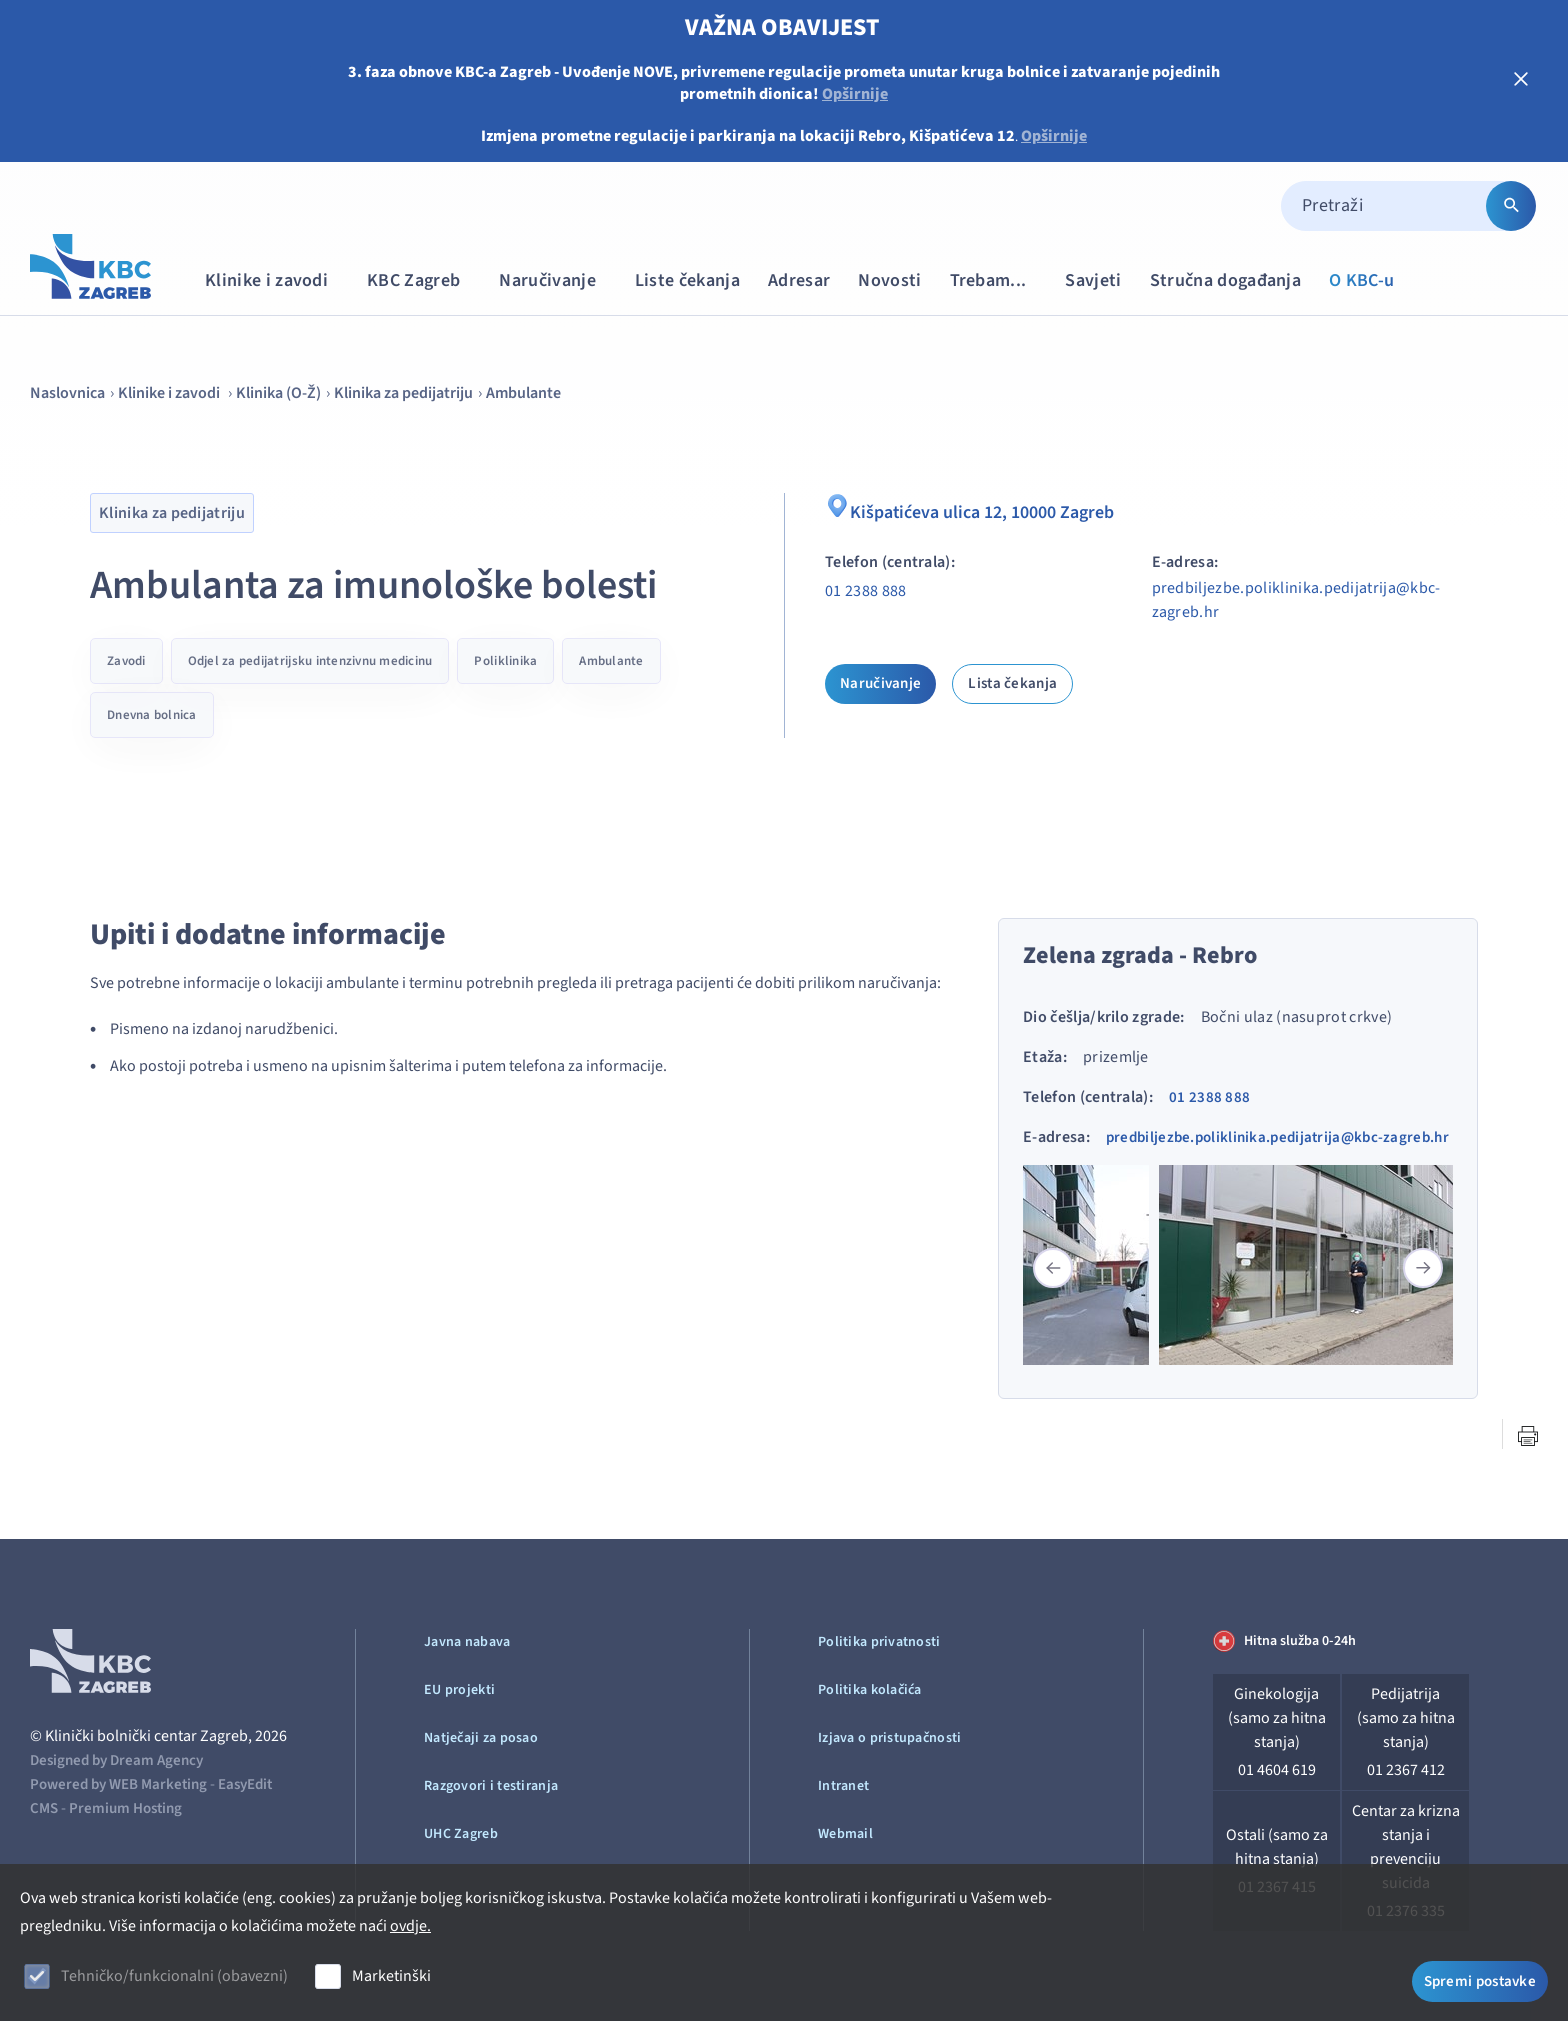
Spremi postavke (1480, 1978)
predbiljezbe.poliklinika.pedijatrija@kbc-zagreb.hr (1296, 600)
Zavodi (126, 661)
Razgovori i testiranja (491, 1786)
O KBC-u (1361, 280)
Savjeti (1093, 280)
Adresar (799, 280)
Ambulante (523, 393)
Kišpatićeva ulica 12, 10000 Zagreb (982, 509)
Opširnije (855, 94)
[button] (1423, 1268)
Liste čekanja (687, 280)
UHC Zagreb (461, 1834)
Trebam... (998, 280)
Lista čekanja (1012, 683)
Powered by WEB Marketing (118, 1784)
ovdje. (410, 1926)
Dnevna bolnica (152, 715)
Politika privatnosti (879, 1642)
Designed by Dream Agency (116, 1760)
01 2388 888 (866, 591)
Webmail (845, 1834)
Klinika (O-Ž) (278, 393)
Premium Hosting (125, 1808)
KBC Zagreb (423, 280)
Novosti (889, 280)
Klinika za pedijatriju (403, 393)
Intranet (843, 1786)
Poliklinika (505, 661)
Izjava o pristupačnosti (889, 1738)
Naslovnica (67, 393)
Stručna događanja (1225, 280)
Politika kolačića (870, 1690)
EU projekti (459, 1690)
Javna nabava (467, 1642)
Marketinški (391, 1976)
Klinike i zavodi (276, 280)
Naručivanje (557, 280)
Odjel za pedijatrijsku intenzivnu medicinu (310, 661)
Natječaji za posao (481, 1738)
